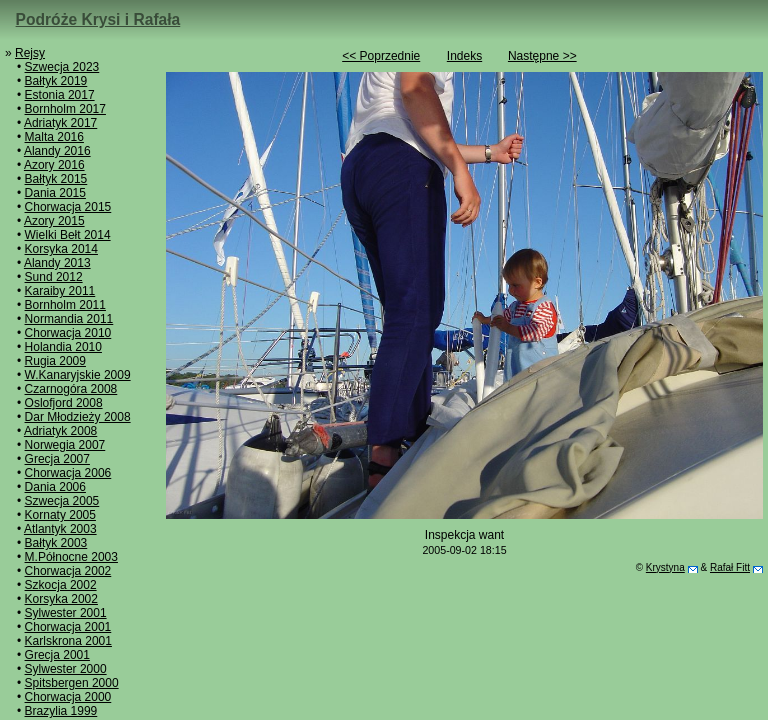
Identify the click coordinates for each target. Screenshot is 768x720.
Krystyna (665, 567)
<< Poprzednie (381, 56)
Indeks (464, 56)
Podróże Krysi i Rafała (98, 19)
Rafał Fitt (730, 567)
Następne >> (542, 56)
